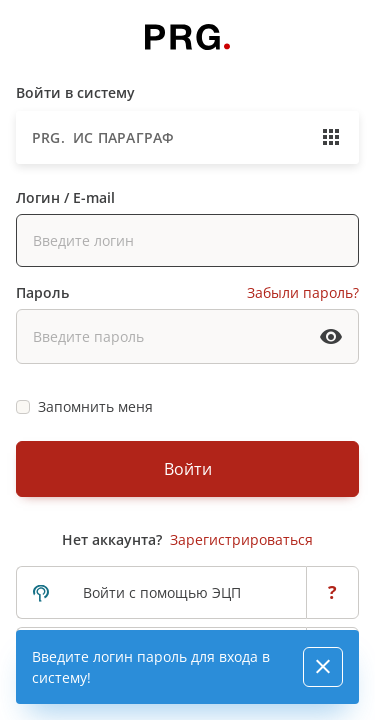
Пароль (42, 292)
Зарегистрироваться (241, 539)
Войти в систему (75, 92)
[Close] (323, 667)
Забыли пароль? (303, 292)
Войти (188, 469)
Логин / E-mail (65, 197)
